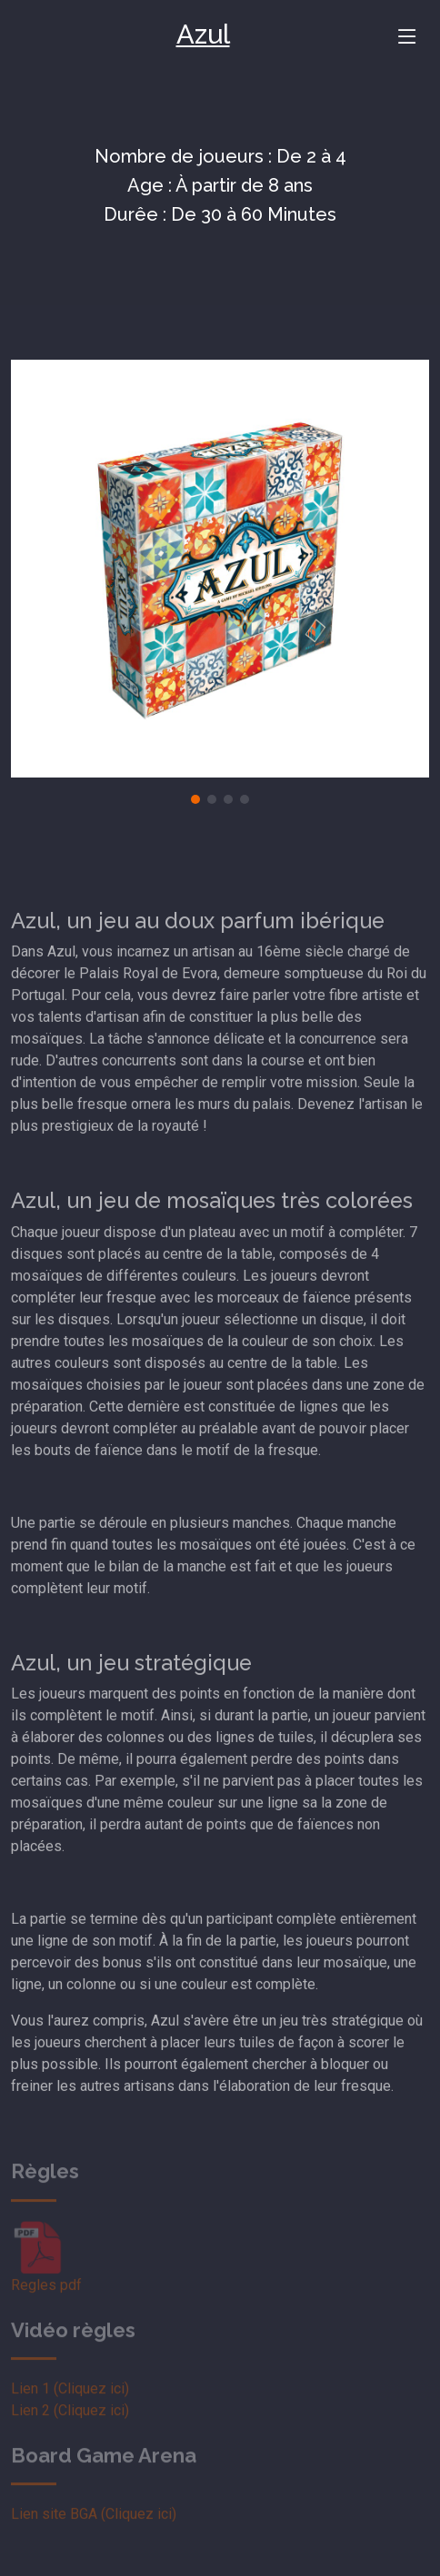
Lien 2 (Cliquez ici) (70, 2428)
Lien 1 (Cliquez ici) (70, 2406)
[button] (195, 799)
